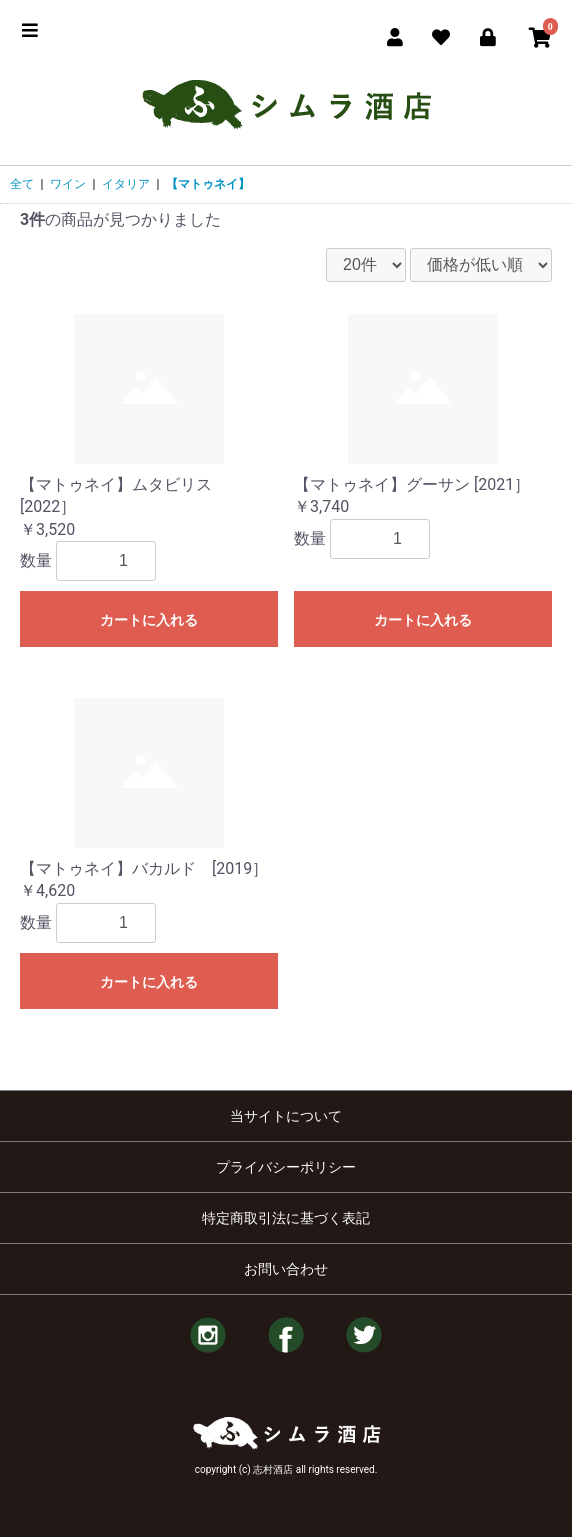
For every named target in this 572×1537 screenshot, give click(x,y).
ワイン (68, 184)
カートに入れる (149, 620)
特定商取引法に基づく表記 (286, 1218)
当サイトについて (286, 1116)
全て (22, 184)
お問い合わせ (286, 1269)
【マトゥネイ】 (208, 184)
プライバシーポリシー (286, 1167)
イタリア (126, 184)
